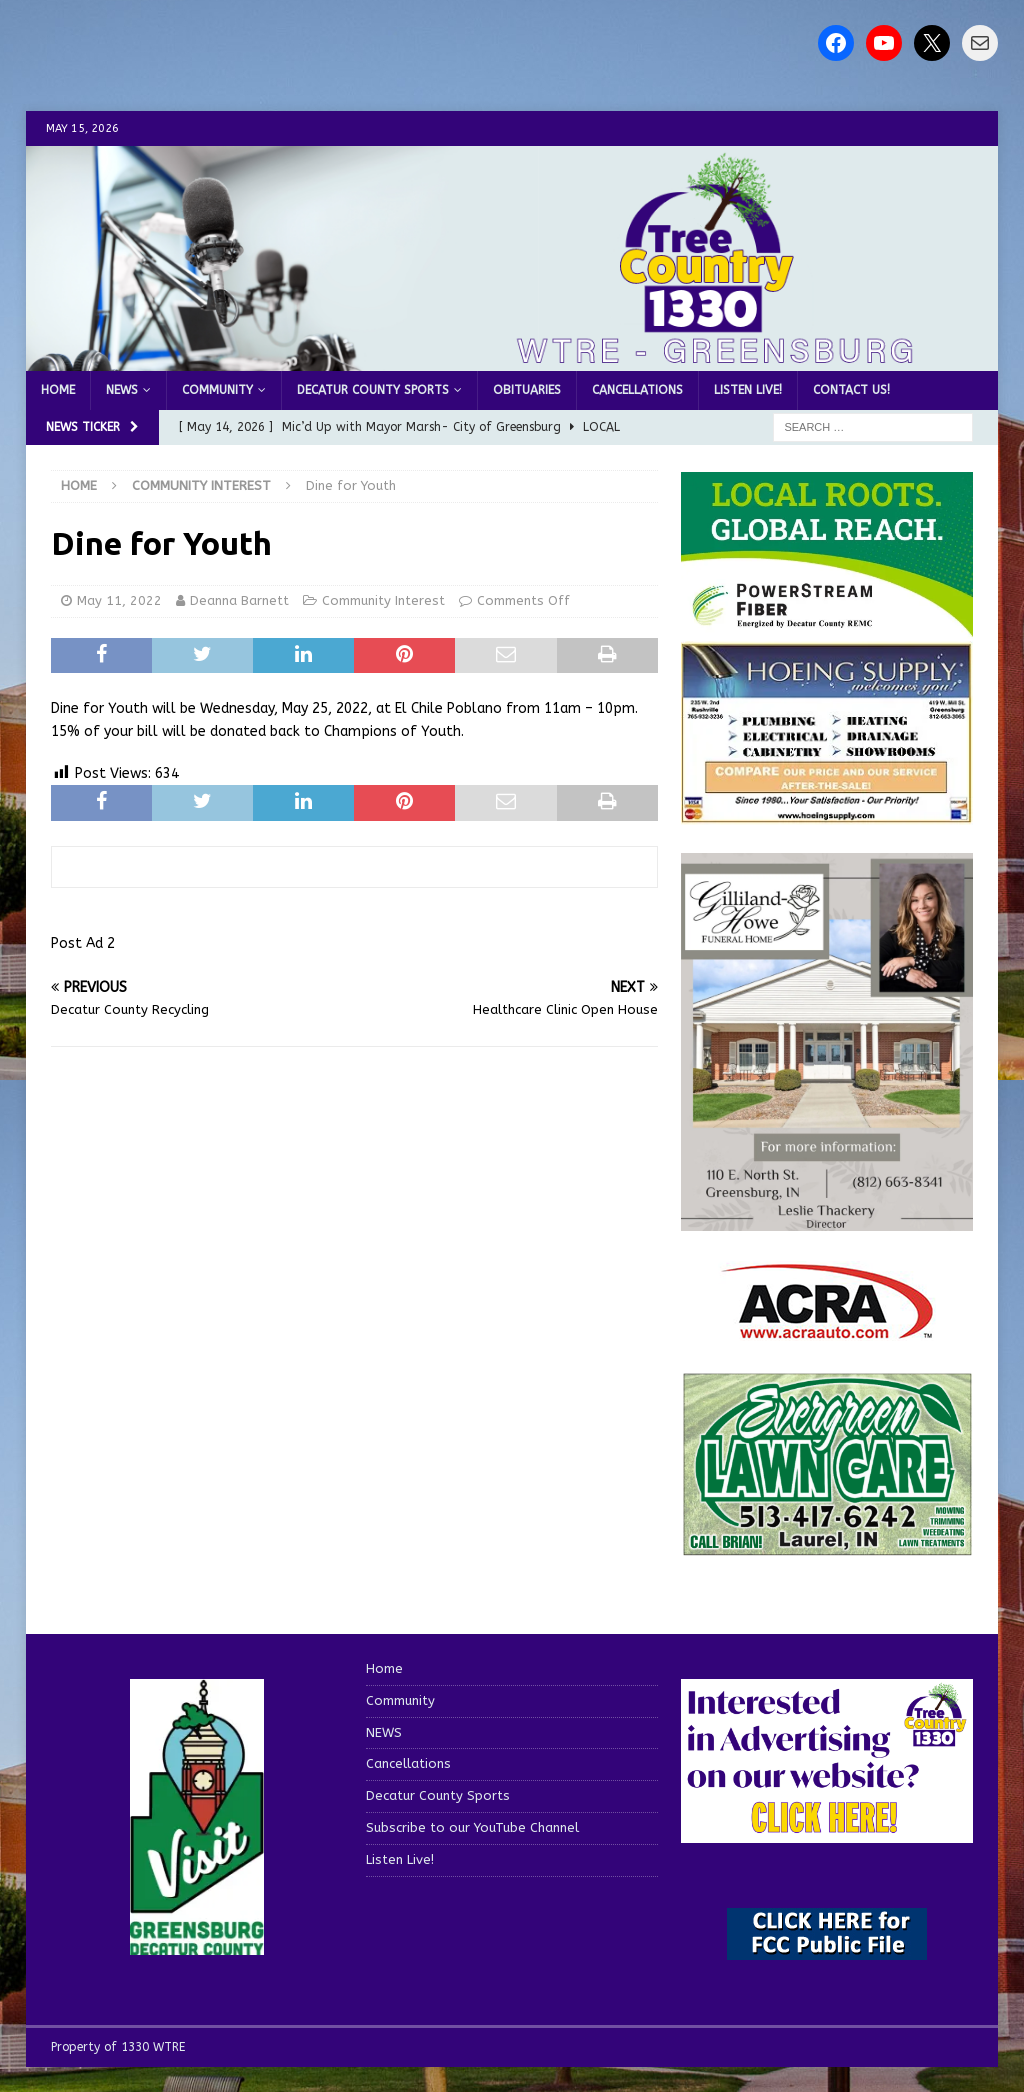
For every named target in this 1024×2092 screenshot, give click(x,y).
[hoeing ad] (827, 813)
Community (217, 390)
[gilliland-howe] (827, 1219)
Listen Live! (748, 390)
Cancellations (637, 390)
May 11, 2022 (119, 600)
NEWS (122, 390)
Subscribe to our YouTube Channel (472, 1827)
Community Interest (383, 600)
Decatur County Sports (373, 390)
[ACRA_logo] (827, 1329)
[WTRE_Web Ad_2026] (827, 627)
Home (58, 390)
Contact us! (851, 390)
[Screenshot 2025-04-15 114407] (827, 1546)
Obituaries (527, 390)
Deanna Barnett (239, 600)
